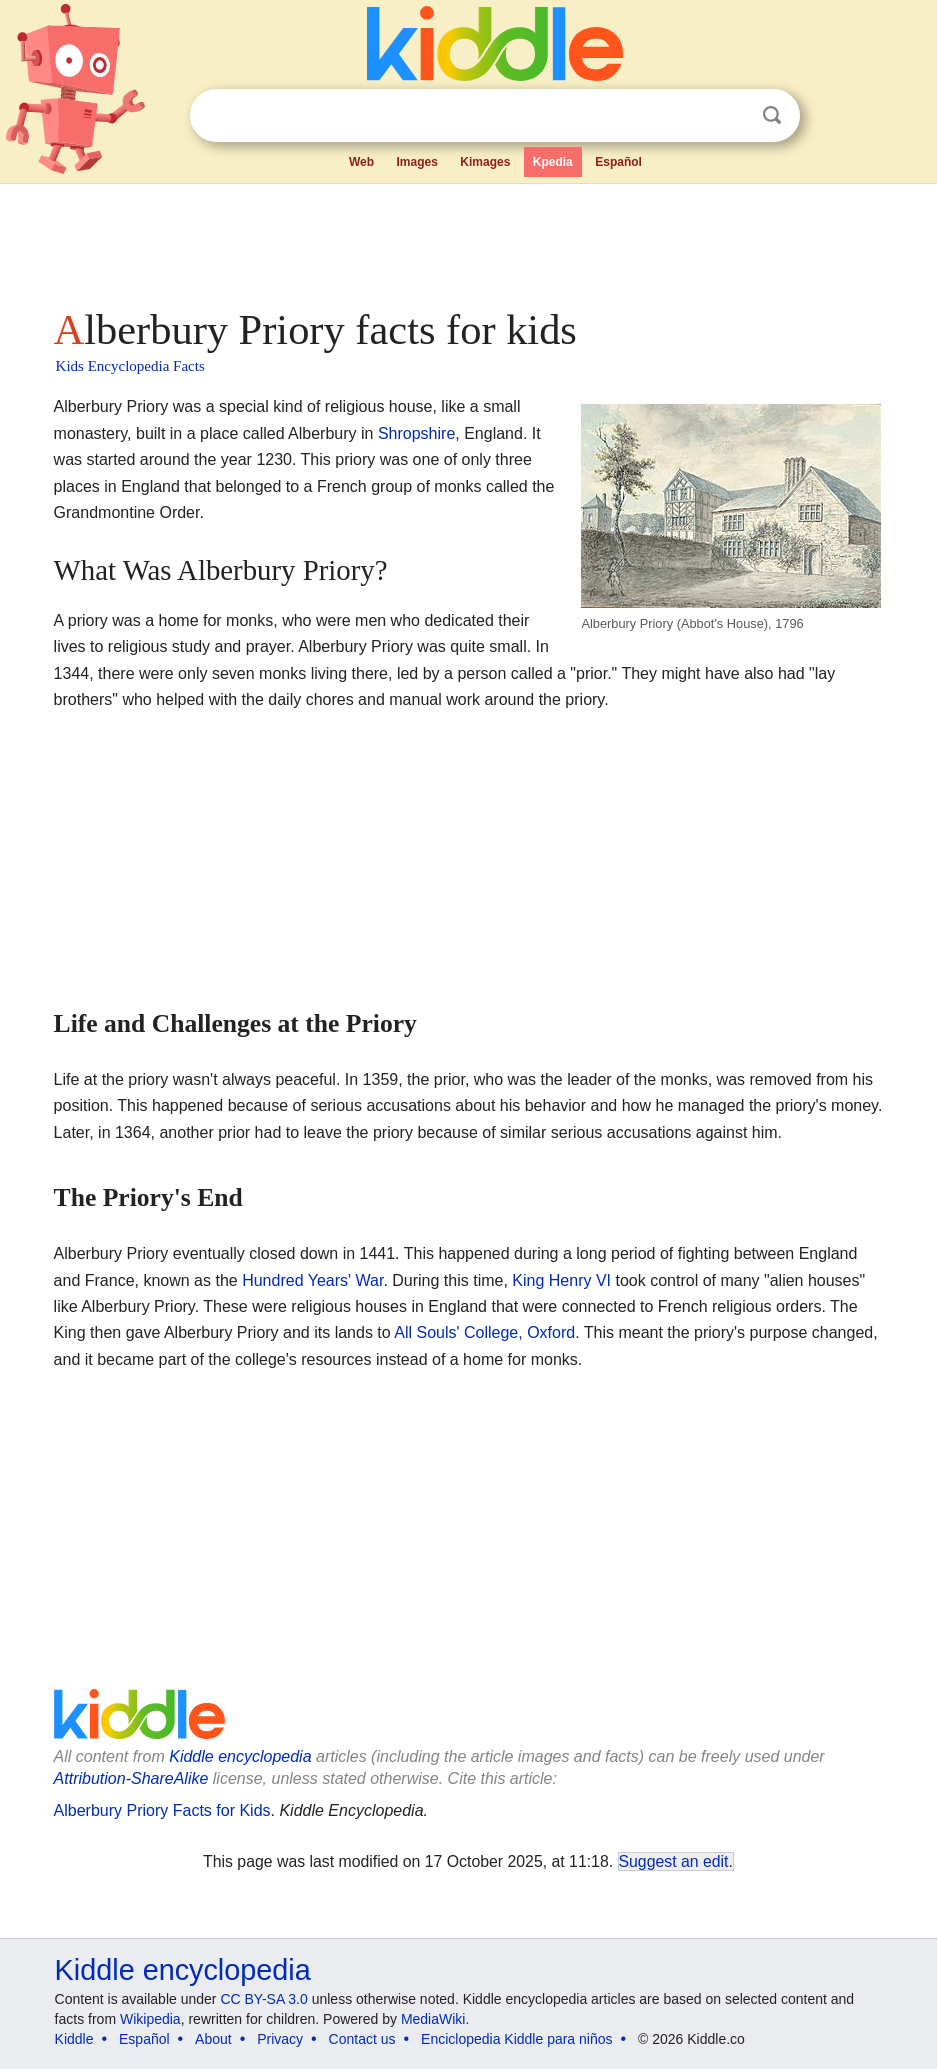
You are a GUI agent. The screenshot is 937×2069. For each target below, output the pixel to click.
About (213, 2039)
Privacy (280, 2039)
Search (772, 115)
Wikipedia (150, 2019)
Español (618, 162)
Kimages (485, 162)
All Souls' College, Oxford (484, 1332)
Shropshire (416, 433)
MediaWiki (433, 2019)
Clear (731, 116)
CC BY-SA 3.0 (263, 1999)
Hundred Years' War (312, 1280)
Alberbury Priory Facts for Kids (162, 1810)
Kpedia (553, 162)
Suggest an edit (674, 1861)
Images (416, 162)
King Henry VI (561, 1280)
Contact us (362, 2039)
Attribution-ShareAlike (131, 1778)
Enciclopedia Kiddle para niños (516, 2039)
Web (361, 162)
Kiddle (74, 2039)
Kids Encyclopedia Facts (130, 366)
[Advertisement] (469, 240)
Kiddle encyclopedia (240, 1756)
